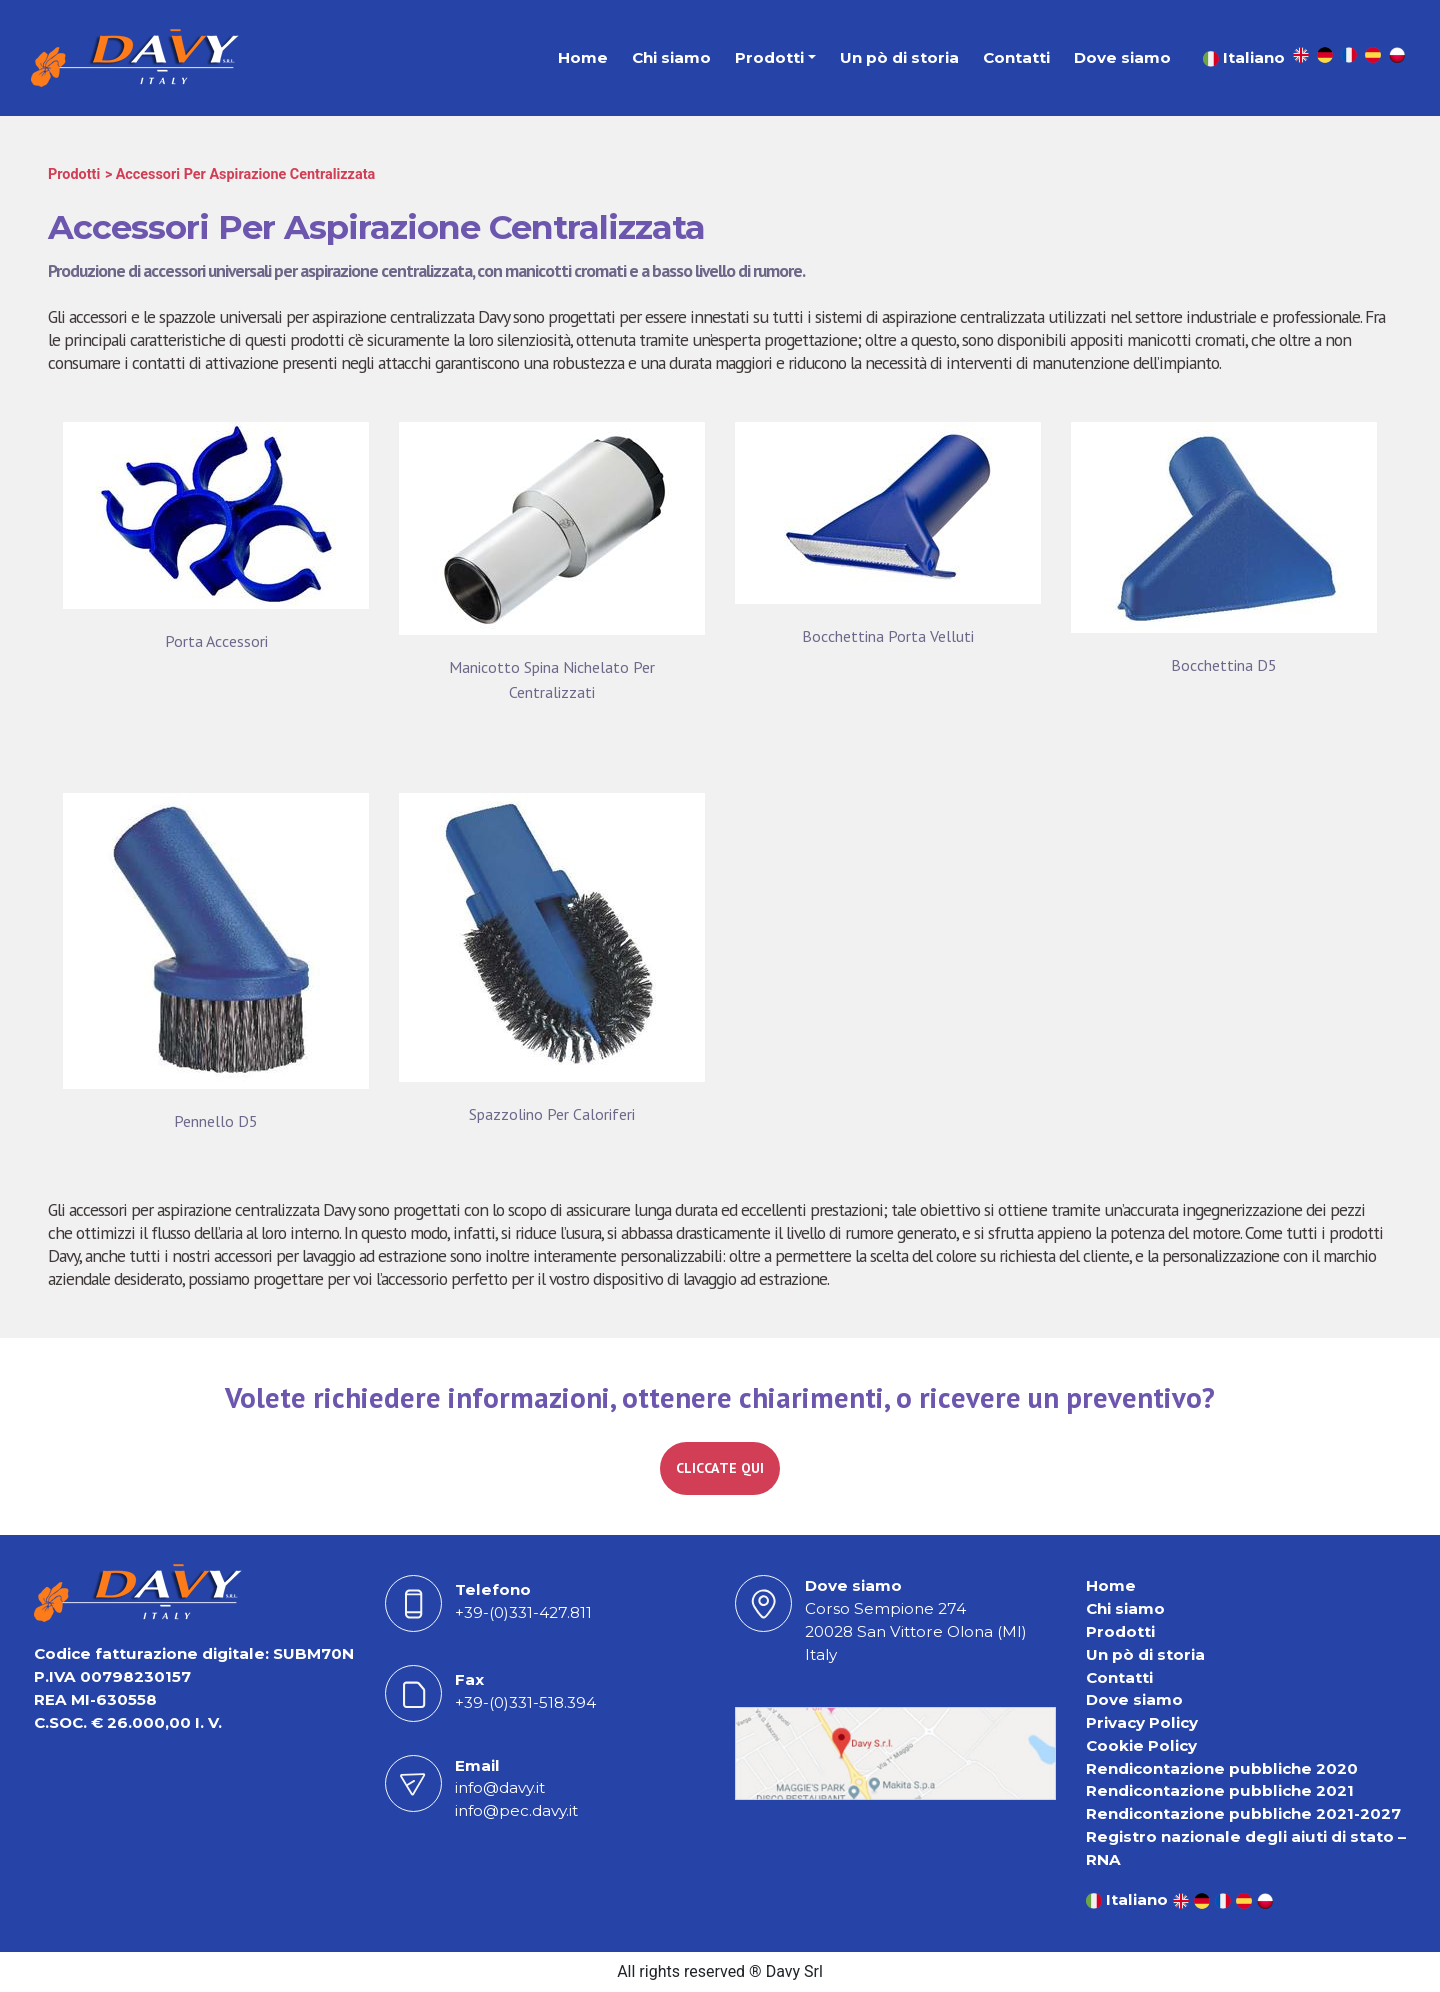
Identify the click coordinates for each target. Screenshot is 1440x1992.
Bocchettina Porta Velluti (888, 636)
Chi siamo (671, 57)
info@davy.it (500, 1787)
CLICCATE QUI (720, 1468)
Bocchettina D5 (1224, 665)
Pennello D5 (216, 1121)
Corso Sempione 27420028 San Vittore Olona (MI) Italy (916, 1631)
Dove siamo (1122, 57)
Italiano (1244, 57)
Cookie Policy (1141, 1745)
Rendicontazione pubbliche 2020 (1222, 1768)
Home (583, 57)
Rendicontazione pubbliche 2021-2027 (1243, 1813)
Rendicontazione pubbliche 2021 (1220, 1790)
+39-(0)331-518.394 (525, 1702)
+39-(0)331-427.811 (523, 1612)
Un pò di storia (899, 57)
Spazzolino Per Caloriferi (552, 1114)
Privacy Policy (1142, 1722)
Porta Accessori (216, 641)
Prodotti (769, 57)
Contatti (1016, 57)
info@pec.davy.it (516, 1810)
